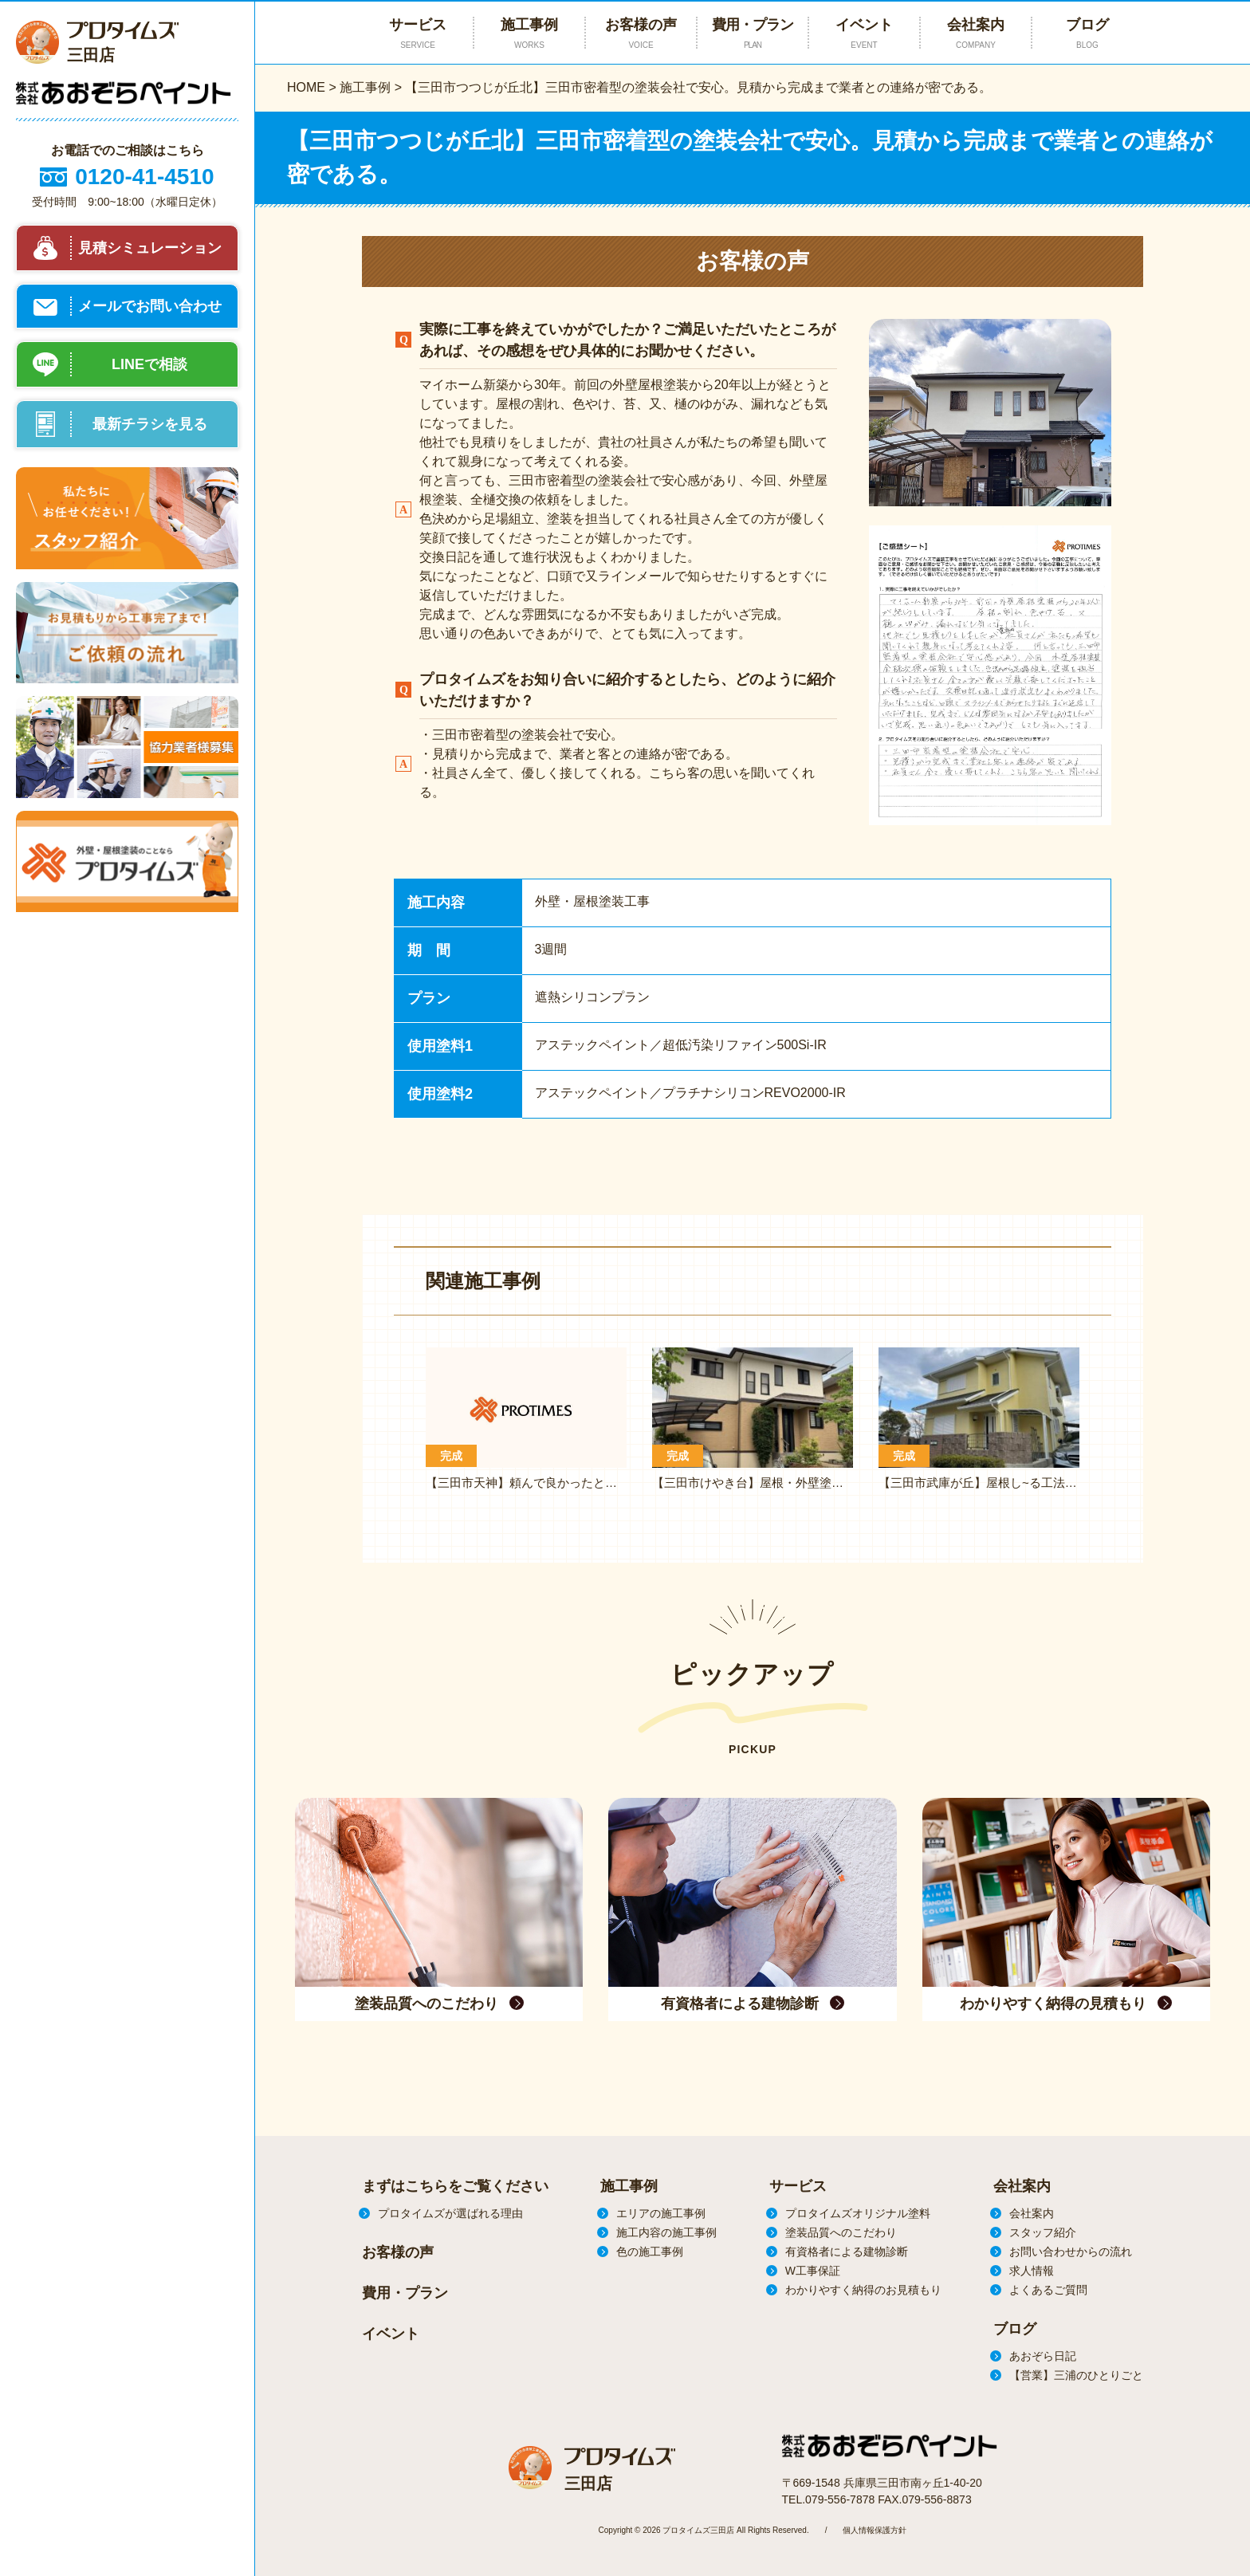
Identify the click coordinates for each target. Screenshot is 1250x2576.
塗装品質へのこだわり (841, 2232)
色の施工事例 (649, 2251)
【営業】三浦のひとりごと (1076, 2375)
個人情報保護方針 (874, 2530)
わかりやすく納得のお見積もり (863, 2289)
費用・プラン (753, 34)
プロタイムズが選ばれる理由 (450, 2213)
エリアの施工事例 (661, 2213)
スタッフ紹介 (1042, 2232)
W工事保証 (812, 2270)
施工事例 (365, 87)
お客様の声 (641, 34)
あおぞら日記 (1042, 2356)
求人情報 (1031, 2270)
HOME (306, 87)
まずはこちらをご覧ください (455, 2186)
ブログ (1087, 34)
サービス (798, 2186)
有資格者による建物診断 (846, 2251)
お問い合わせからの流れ (1070, 2251)
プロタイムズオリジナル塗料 (857, 2213)
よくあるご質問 (1048, 2289)
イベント (864, 34)
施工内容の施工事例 (666, 2232)
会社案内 (976, 34)
